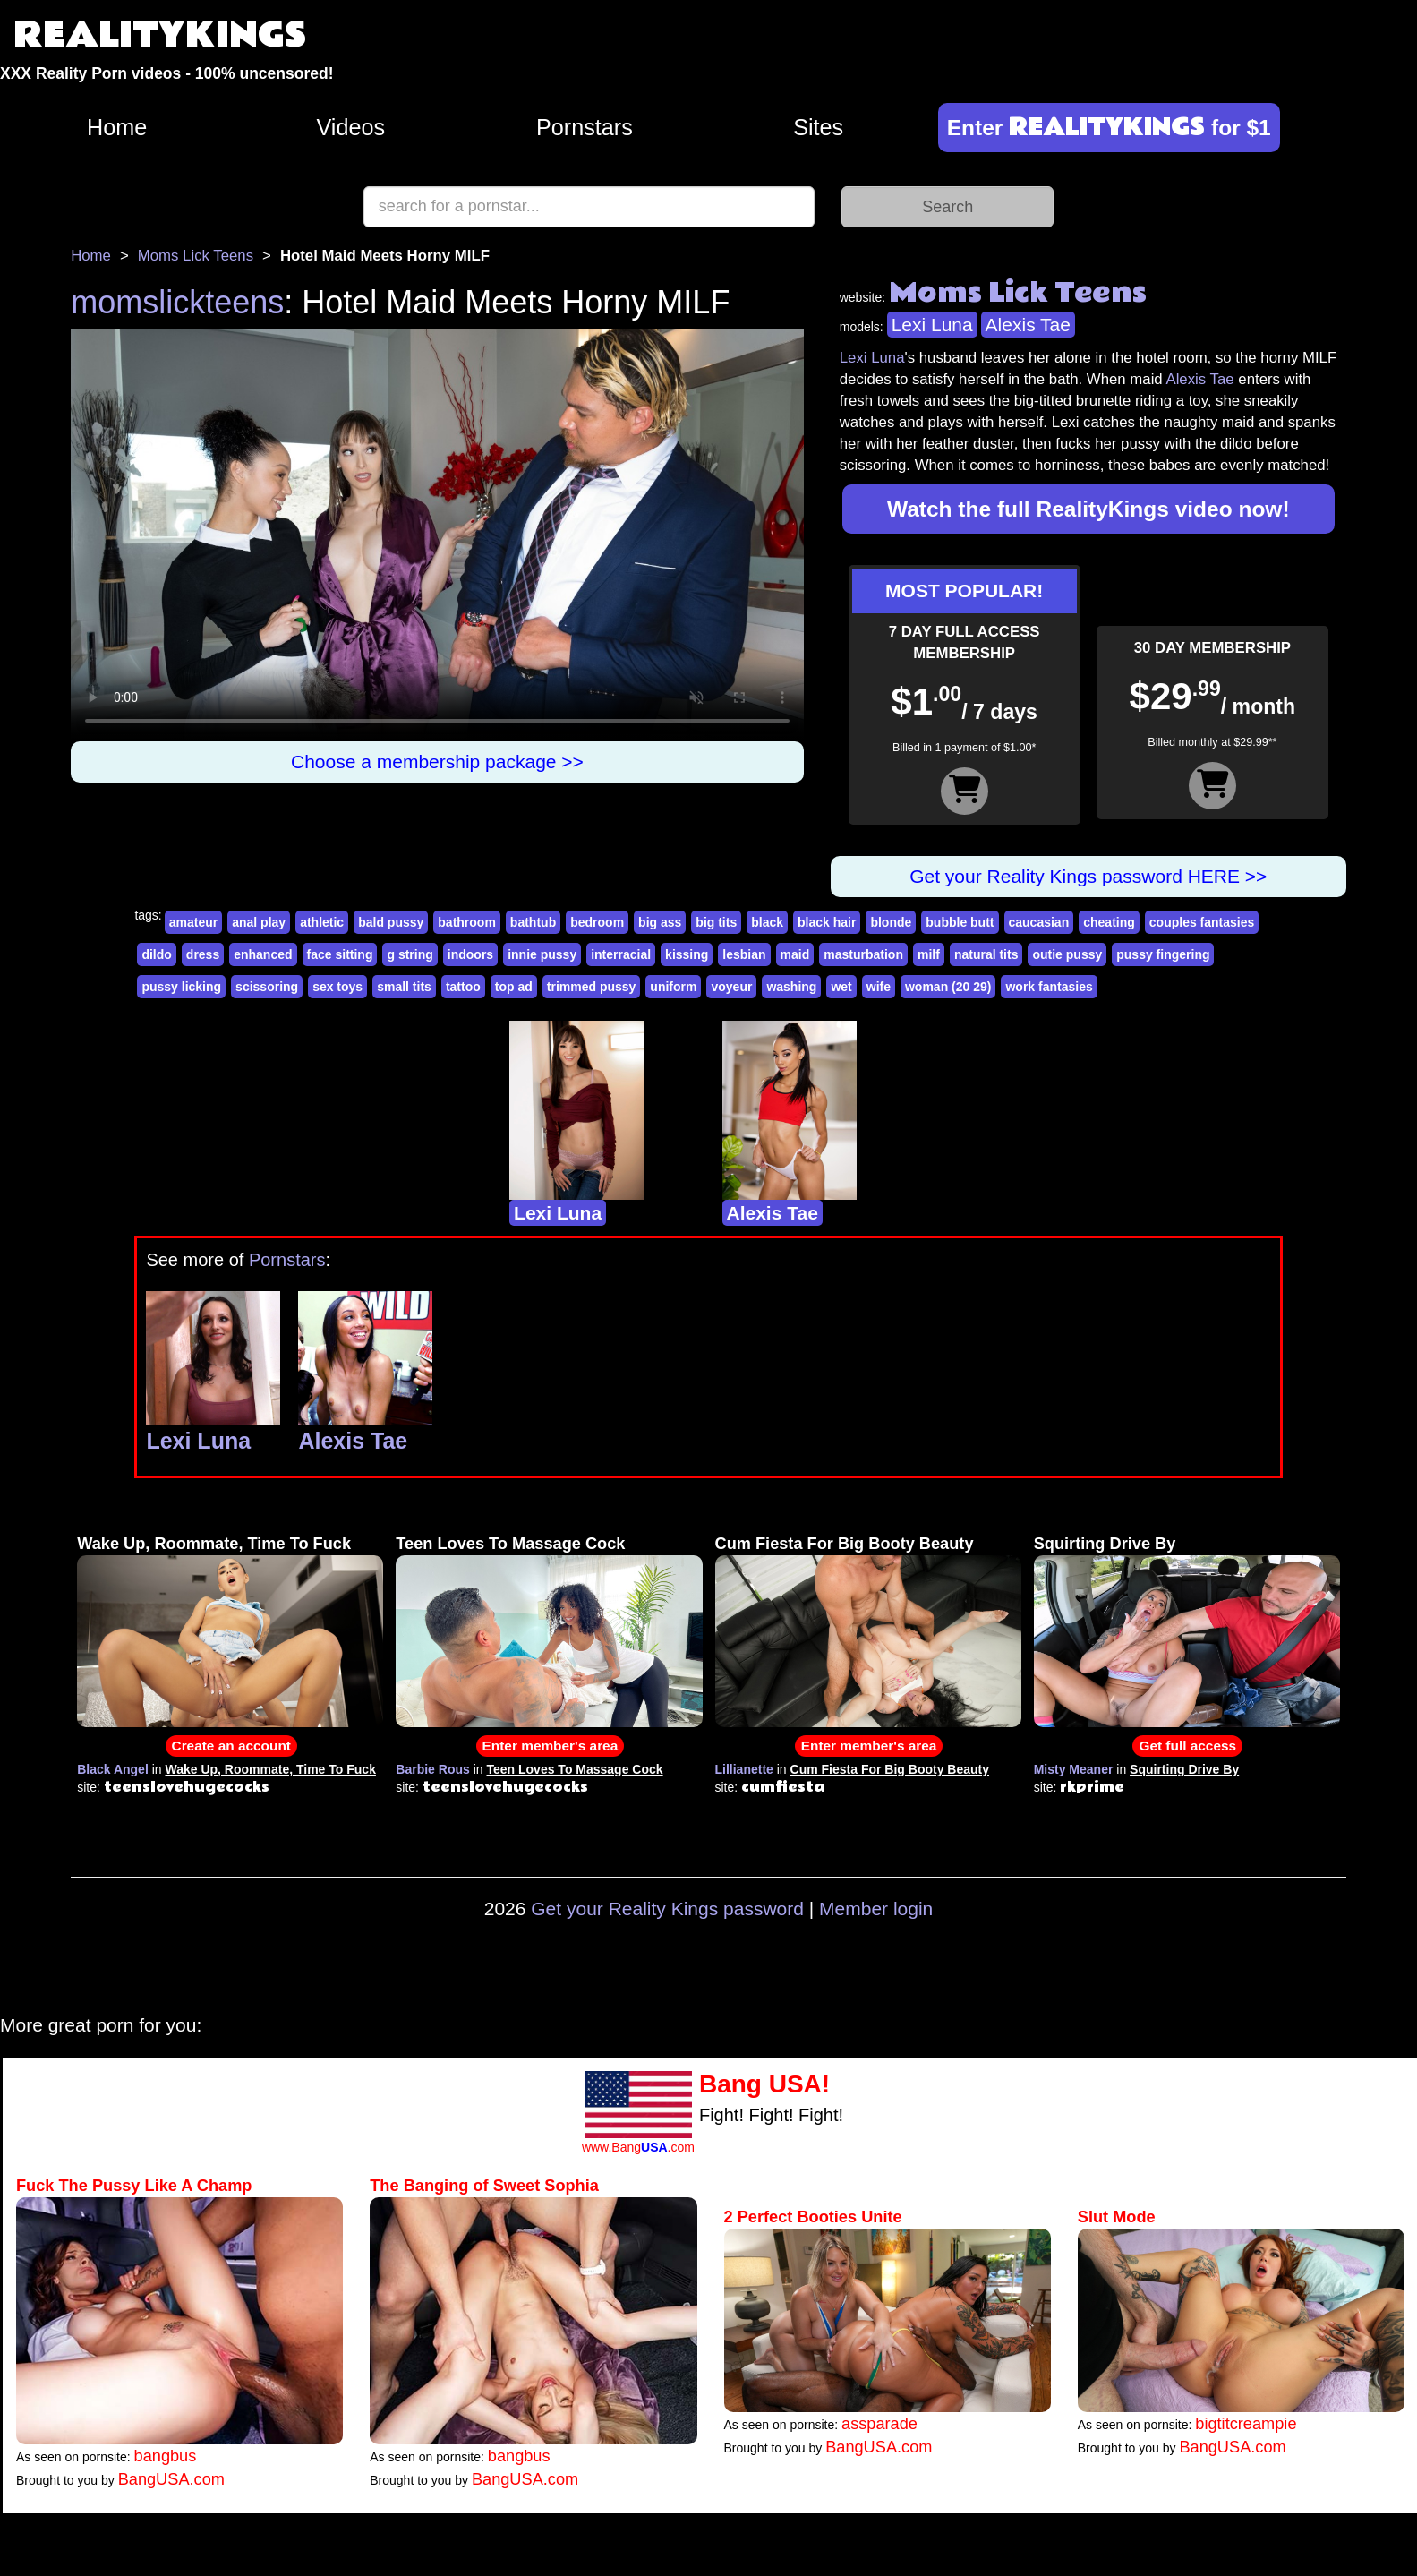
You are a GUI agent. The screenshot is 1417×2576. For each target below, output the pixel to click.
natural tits (986, 954)
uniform (673, 987)
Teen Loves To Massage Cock (510, 1544)
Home (117, 127)
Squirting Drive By (1105, 1544)
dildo (156, 954)
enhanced (263, 954)
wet (841, 987)
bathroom (467, 922)
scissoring (266, 987)
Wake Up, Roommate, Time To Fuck (214, 1544)
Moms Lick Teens (195, 255)
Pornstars (584, 127)
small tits (404, 987)
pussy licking (181, 987)
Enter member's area (550, 1745)
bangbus (165, 2456)
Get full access (1187, 1745)
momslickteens (177, 302)
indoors (470, 954)
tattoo (463, 987)
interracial (621, 954)
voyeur (731, 987)
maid (795, 954)
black (767, 922)
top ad (514, 987)
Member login (876, 1908)
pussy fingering (1162, 954)
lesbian (743, 954)
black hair (827, 922)
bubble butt (960, 922)
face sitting (340, 954)
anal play (259, 922)
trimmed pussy (591, 987)
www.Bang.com (638, 2147)
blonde (890, 922)
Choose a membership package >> (437, 761)
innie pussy (542, 954)
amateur (193, 922)
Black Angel (113, 1769)
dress (202, 954)
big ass (659, 922)
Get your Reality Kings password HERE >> (1088, 876)
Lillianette (744, 1769)
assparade (879, 2424)
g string (409, 954)
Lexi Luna (932, 324)
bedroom (597, 922)
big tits (716, 922)
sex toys (337, 987)
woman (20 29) (948, 987)
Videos (351, 127)
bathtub (533, 922)
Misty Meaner (1074, 1769)
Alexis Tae (1028, 324)
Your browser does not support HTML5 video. (437, 534)
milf (929, 954)
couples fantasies (1202, 922)
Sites (818, 127)
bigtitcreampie (1245, 2424)
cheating (1109, 922)
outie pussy (1067, 954)
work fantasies (1048, 987)
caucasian (1039, 922)
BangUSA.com (171, 2479)
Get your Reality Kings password (667, 1908)
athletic (322, 922)
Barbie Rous (432, 1769)
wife (878, 987)
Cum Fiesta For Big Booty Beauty (844, 1544)
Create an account (231, 1745)
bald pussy (390, 922)
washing (791, 987)
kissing (686, 954)
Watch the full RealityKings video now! (1088, 509)
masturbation (863, 954)
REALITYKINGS (160, 35)
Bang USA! (764, 2084)
